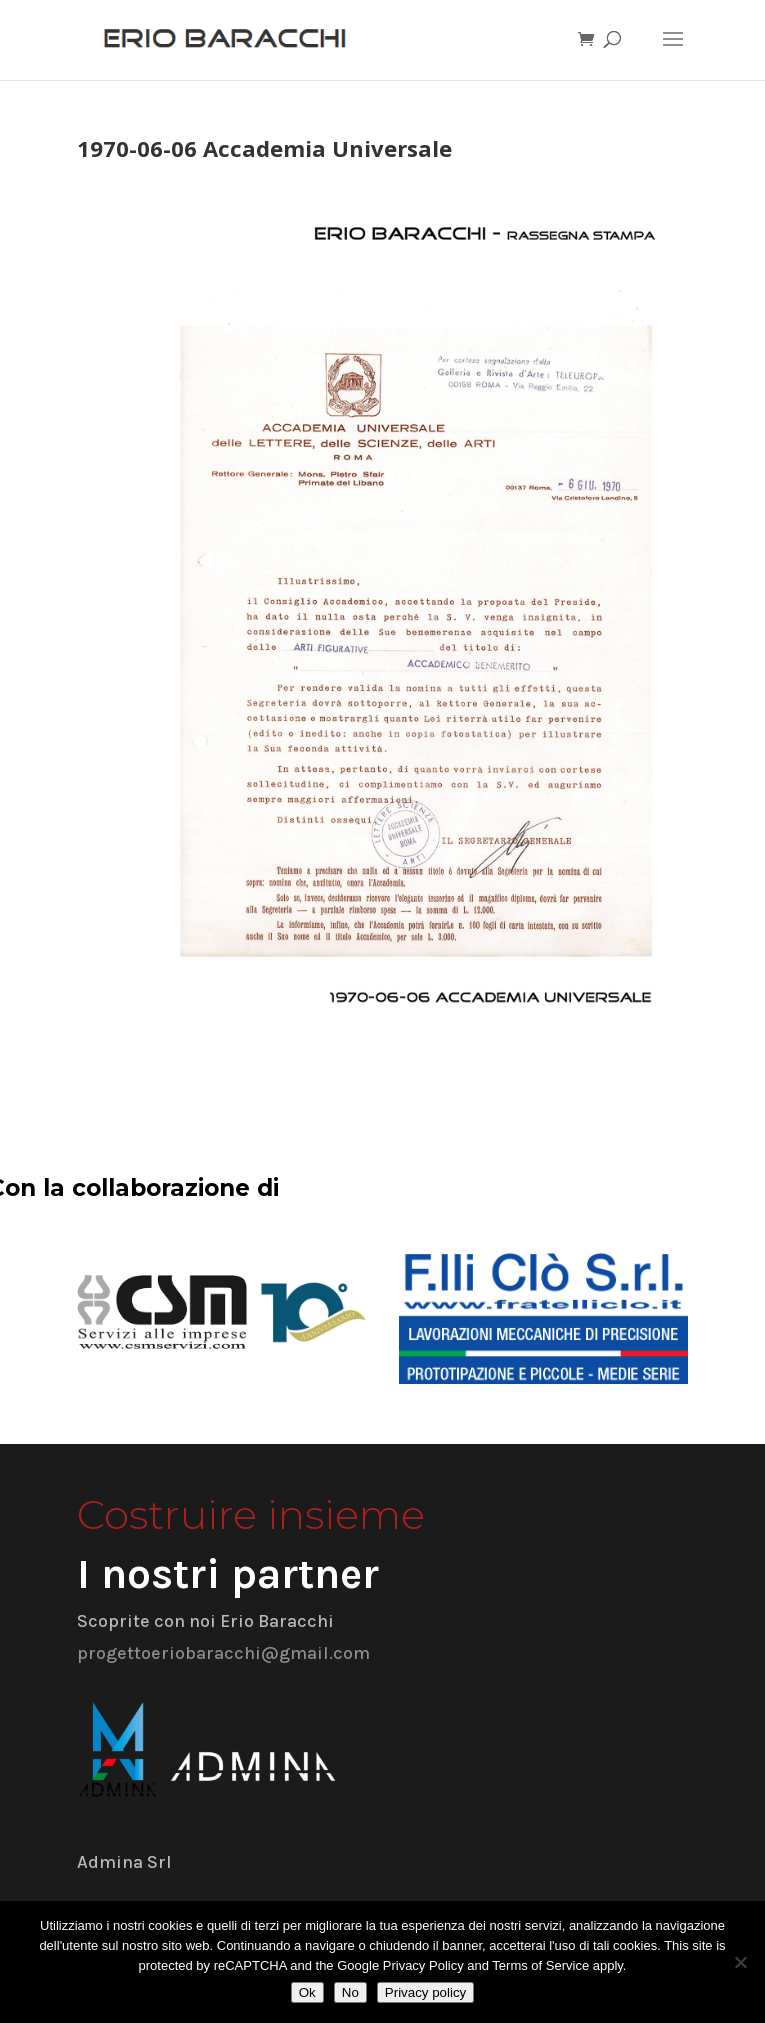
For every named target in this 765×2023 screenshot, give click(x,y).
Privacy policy (425, 1992)
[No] (740, 1962)
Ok (307, 1992)
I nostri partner (228, 1574)
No (350, 1992)
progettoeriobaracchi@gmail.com (223, 1653)
